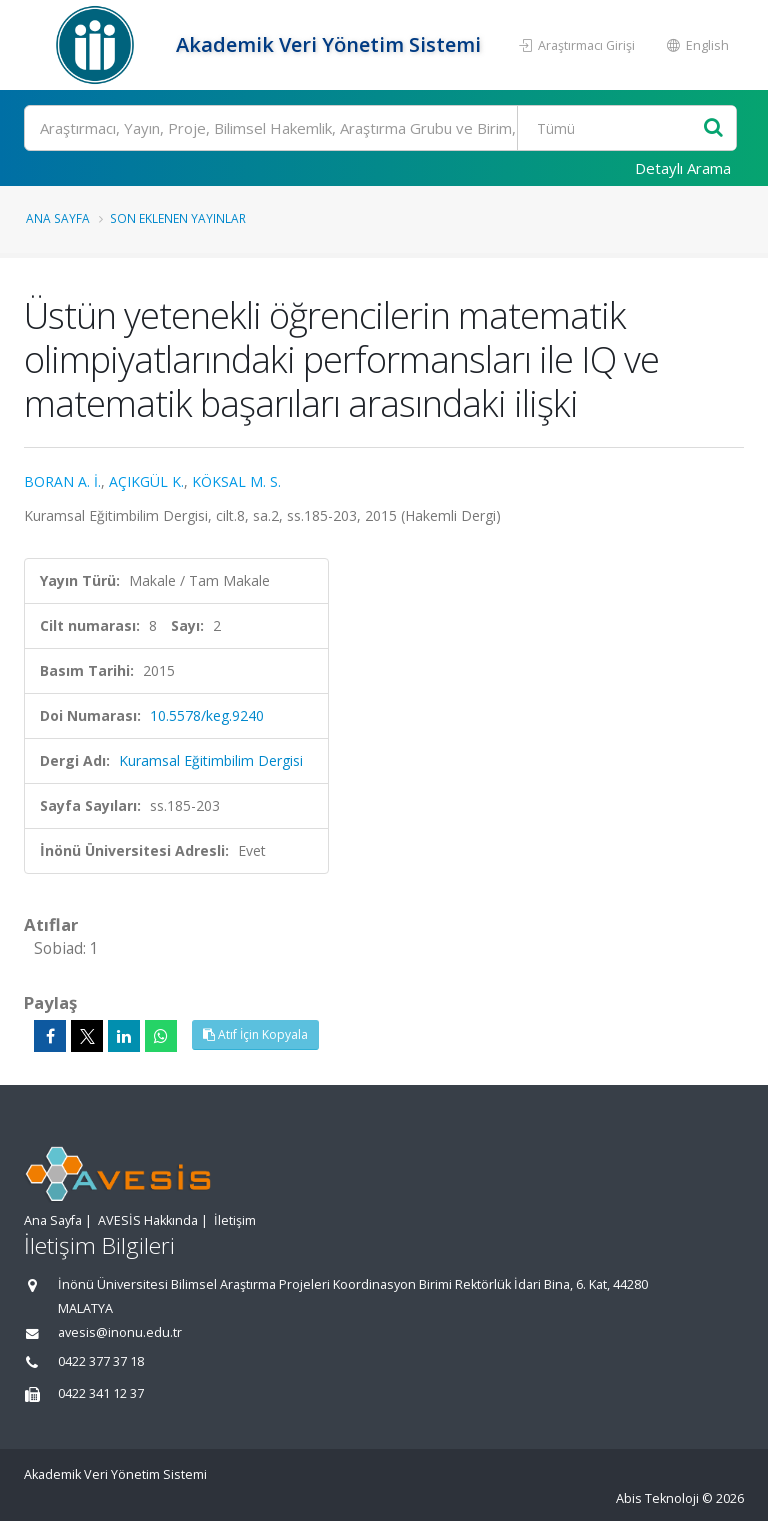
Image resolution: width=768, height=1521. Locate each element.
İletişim (235, 1220)
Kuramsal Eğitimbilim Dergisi (211, 760)
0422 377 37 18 (101, 1361)
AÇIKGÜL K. (146, 481)
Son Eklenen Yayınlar (178, 218)
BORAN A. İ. (62, 481)
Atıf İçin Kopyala (255, 1034)
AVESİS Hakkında (148, 1220)
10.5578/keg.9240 (207, 715)
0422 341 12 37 (101, 1393)
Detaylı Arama (683, 168)
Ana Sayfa (58, 218)
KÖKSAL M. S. (236, 481)
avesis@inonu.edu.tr (120, 1332)
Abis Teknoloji (657, 1498)
